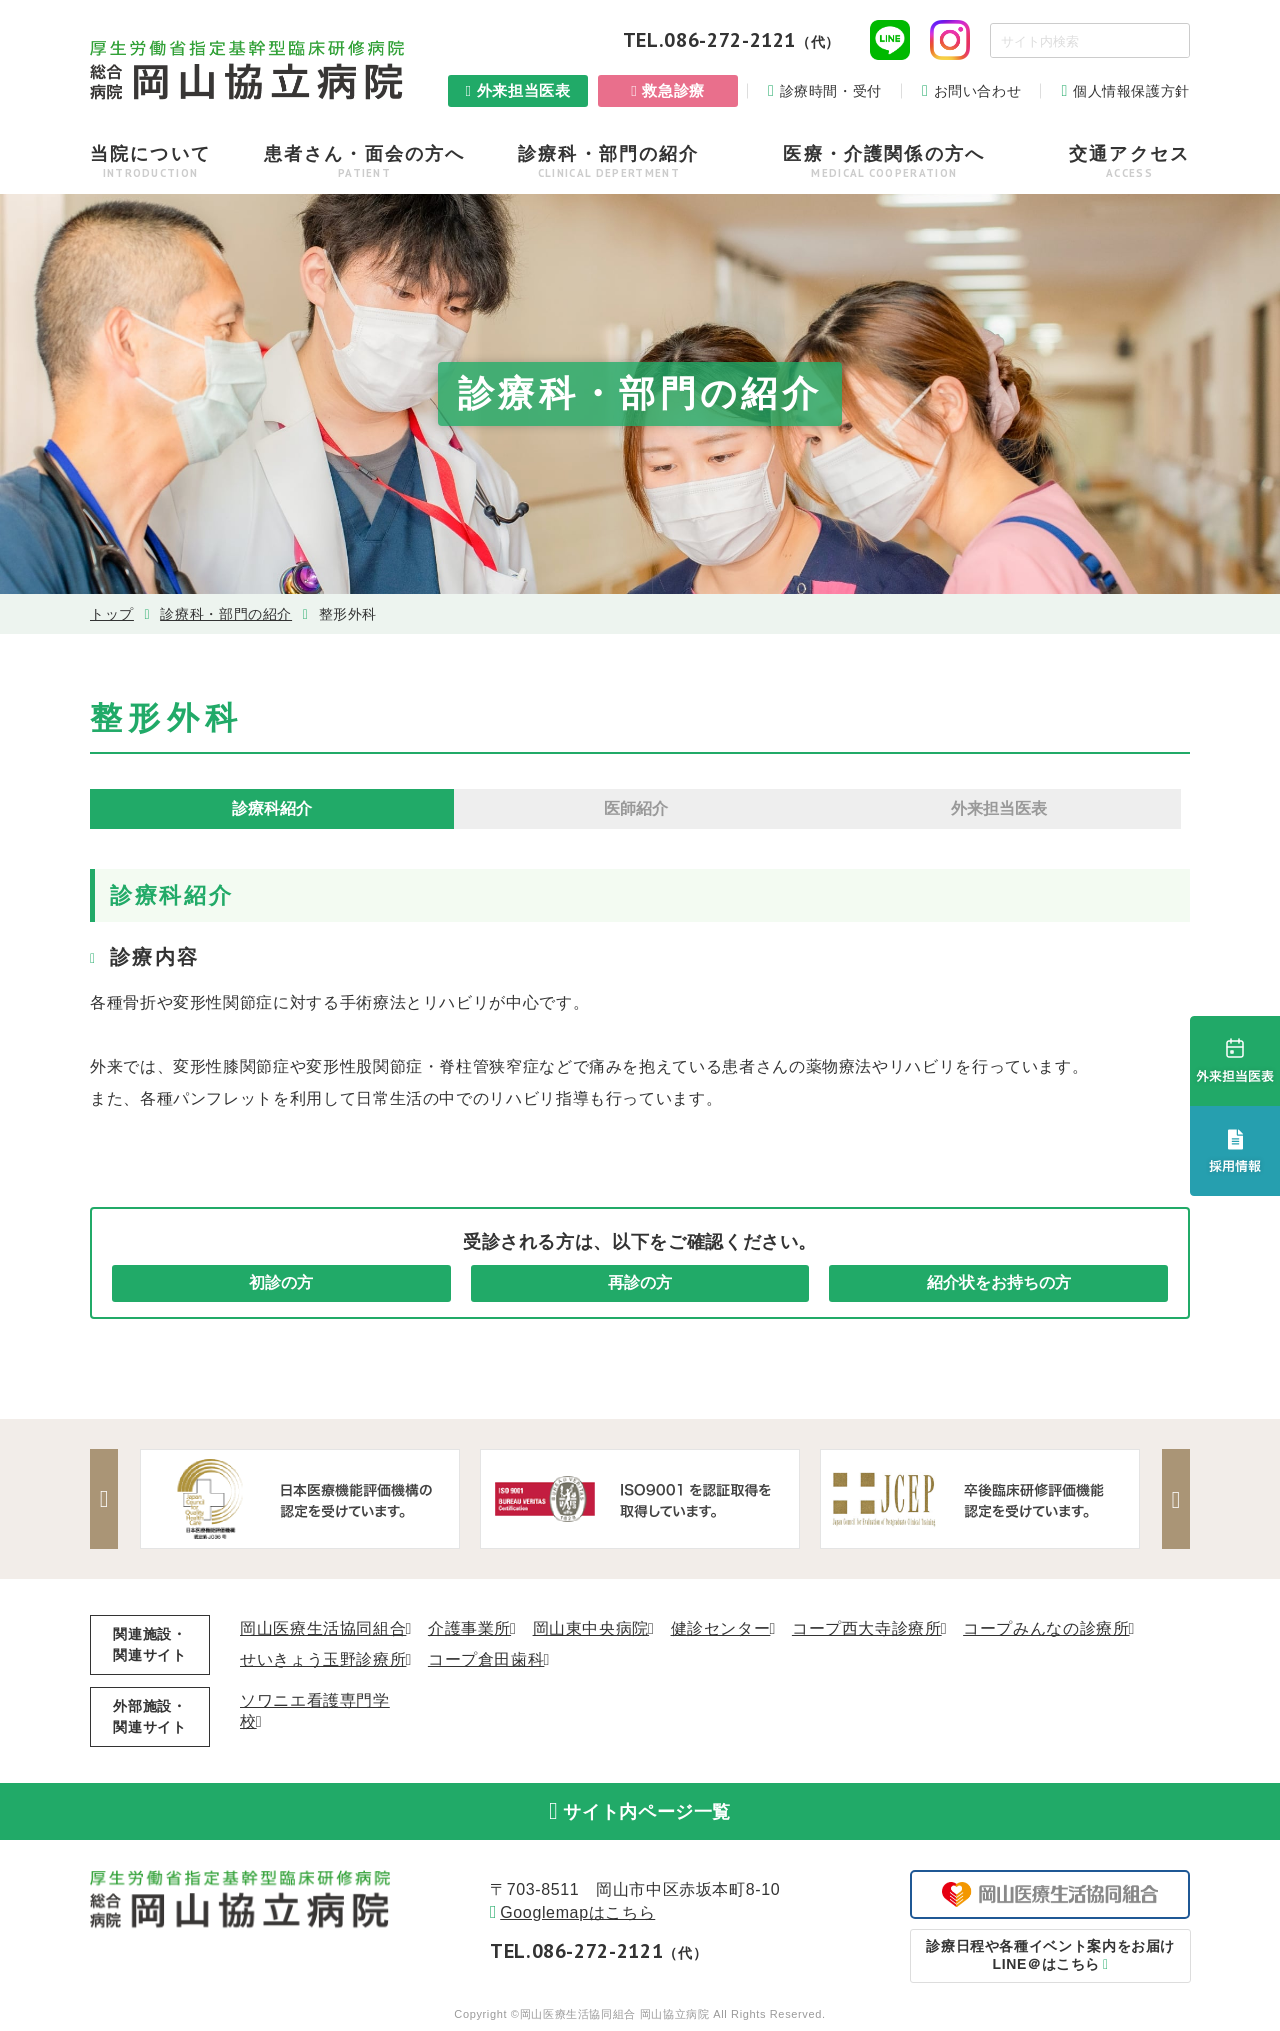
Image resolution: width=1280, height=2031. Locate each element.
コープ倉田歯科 (486, 1659)
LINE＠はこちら (1050, 1956)
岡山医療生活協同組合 (323, 1628)
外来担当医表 (524, 90)
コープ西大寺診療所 (867, 1628)
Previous (105, 1499)
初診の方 (281, 1282)
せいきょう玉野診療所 (323, 1659)
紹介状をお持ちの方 (999, 1282)
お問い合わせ (978, 91)
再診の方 (640, 1282)
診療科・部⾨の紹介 (226, 614)
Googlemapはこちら (577, 1914)
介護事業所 (469, 1628)
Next (1175, 1499)
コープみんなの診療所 (1046, 1628)
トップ (112, 614)
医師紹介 (636, 808)
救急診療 (673, 90)
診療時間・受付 (831, 91)
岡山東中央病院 (591, 1628)
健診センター (721, 1628)
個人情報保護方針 (1131, 91)
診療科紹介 (272, 808)
